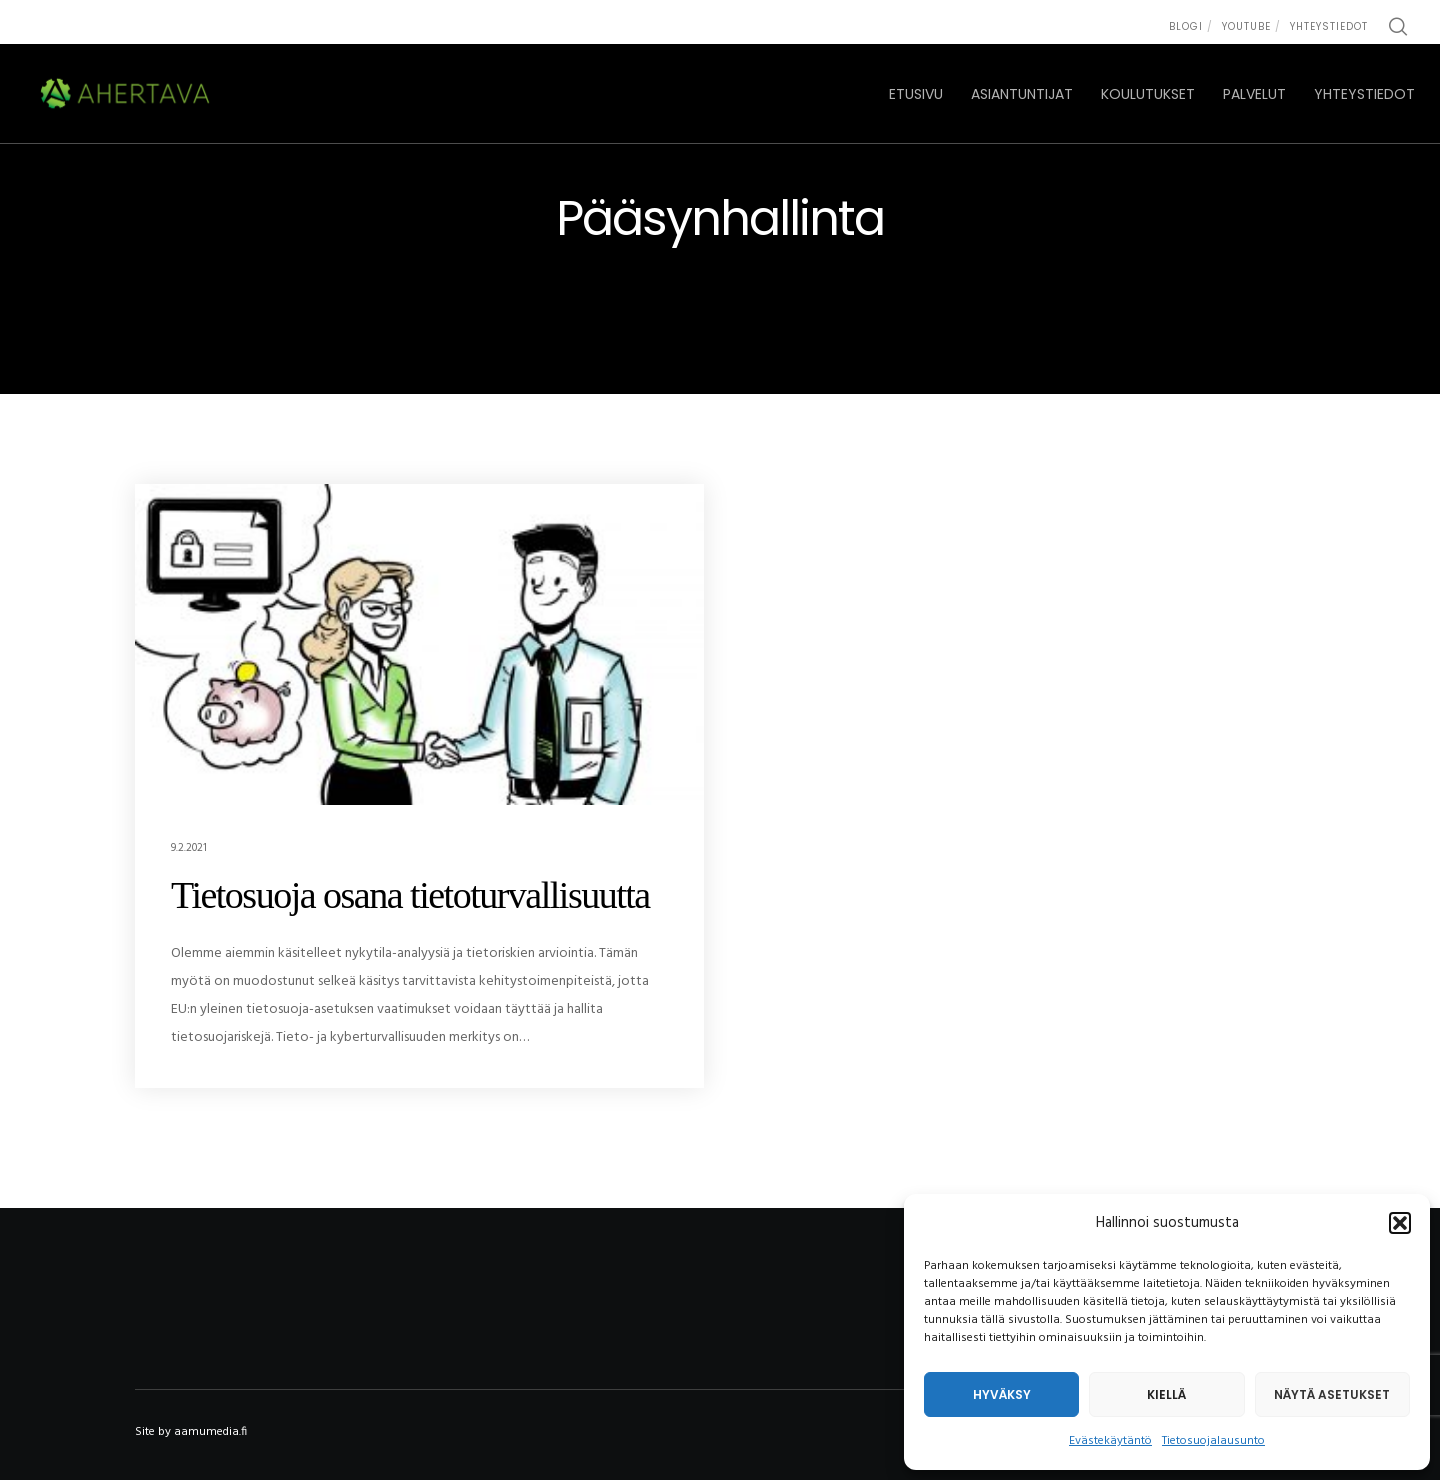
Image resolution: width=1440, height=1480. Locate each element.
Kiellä (1166, 1394)
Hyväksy (1002, 1394)
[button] (1400, 1223)
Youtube (1246, 26)
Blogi (1186, 26)
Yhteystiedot (1329, 26)
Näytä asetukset (1332, 1394)
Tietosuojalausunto (1213, 1441)
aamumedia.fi (210, 1432)
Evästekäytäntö (1110, 1441)
